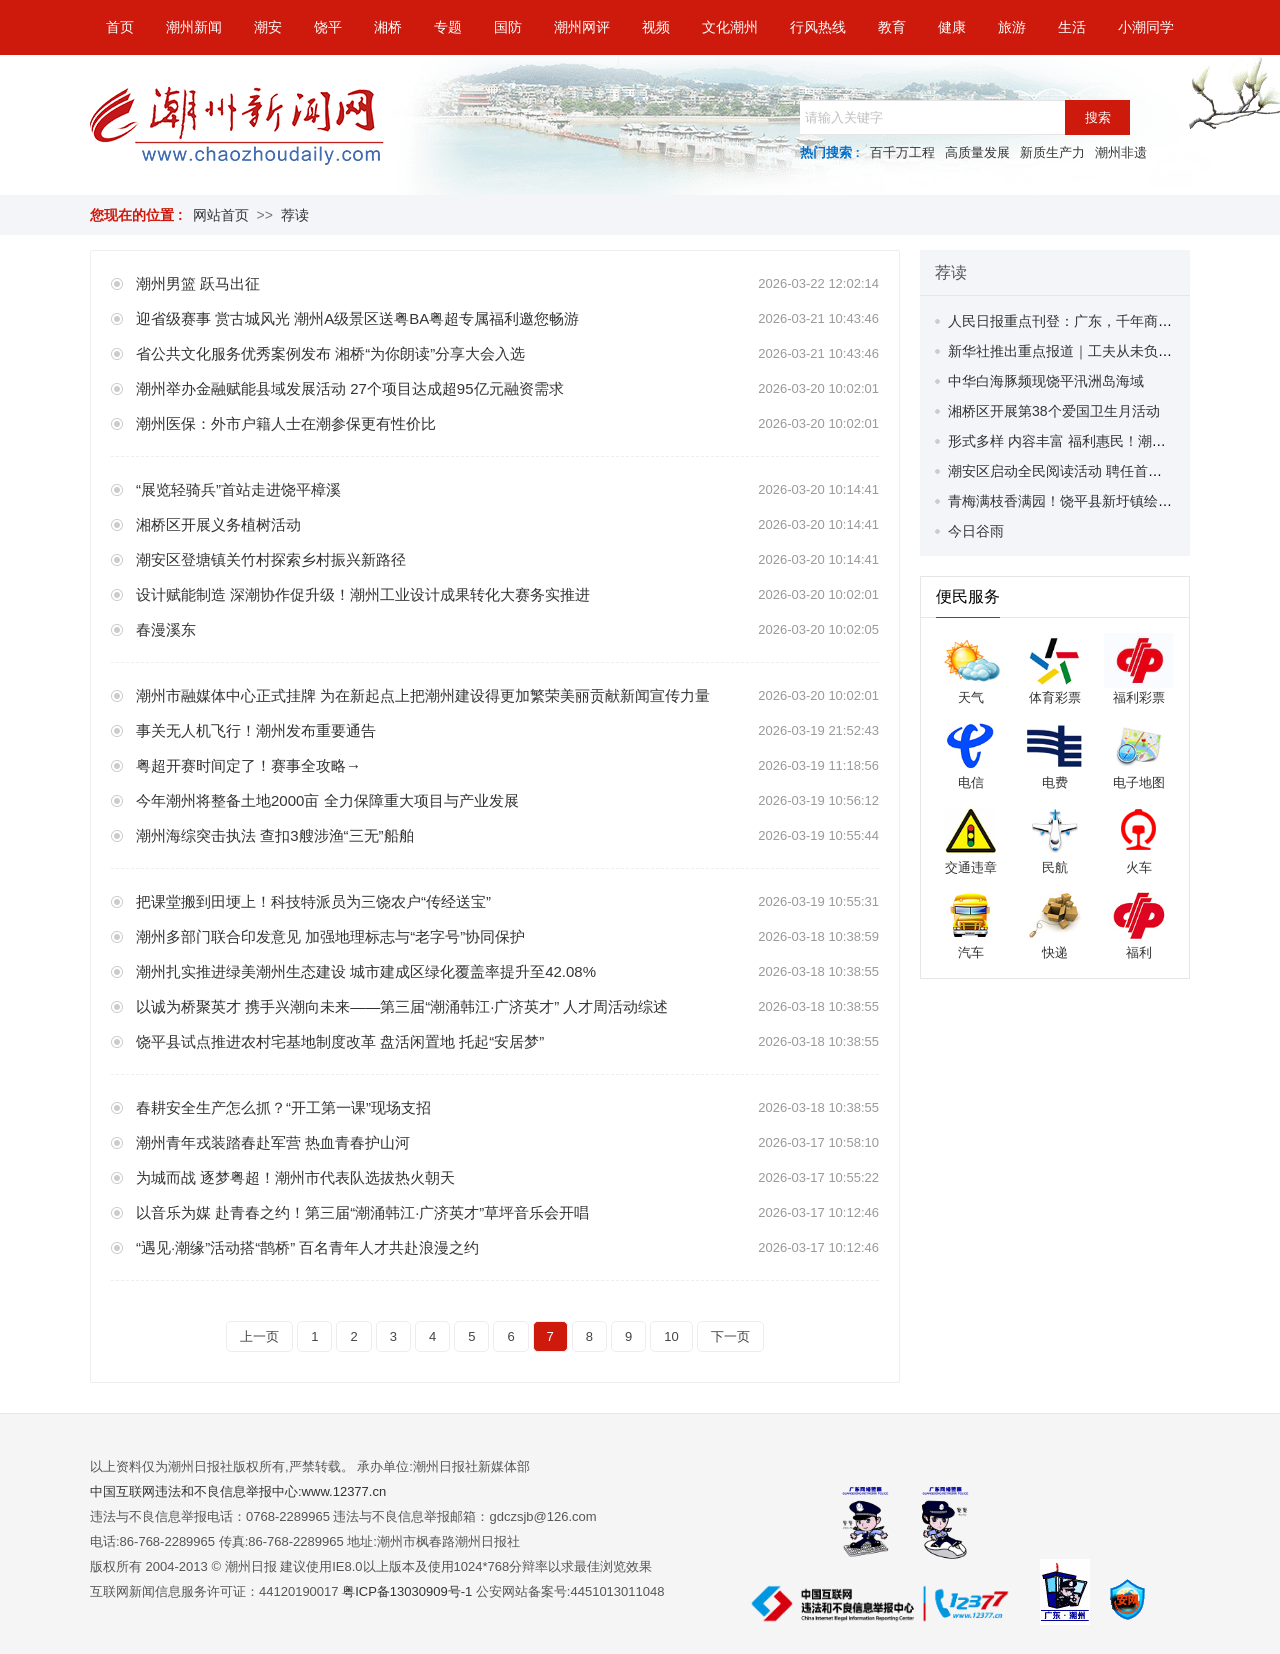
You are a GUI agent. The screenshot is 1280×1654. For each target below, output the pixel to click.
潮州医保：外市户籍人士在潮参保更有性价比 (286, 423)
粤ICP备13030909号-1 (409, 1591)
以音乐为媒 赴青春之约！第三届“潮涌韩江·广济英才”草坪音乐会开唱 (362, 1212)
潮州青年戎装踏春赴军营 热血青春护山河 (273, 1142)
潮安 (268, 27)
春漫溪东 (166, 629)
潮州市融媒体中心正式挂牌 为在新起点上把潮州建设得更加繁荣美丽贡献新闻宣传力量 (423, 695)
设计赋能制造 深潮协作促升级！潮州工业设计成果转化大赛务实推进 (363, 594)
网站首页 (221, 215)
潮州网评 (582, 27)
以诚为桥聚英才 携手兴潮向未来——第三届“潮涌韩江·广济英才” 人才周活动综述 (402, 1006)
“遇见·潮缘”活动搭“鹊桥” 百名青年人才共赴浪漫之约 (307, 1247)
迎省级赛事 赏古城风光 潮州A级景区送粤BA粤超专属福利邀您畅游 (357, 318)
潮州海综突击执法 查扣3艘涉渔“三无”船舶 (275, 835)
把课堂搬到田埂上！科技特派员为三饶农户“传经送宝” (313, 901)
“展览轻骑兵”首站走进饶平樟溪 (238, 489)
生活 (1072, 27)
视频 (656, 27)
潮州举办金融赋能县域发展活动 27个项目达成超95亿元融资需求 (350, 388)
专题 (448, 27)
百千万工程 (902, 152)
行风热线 (818, 27)
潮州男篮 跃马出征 (198, 283)
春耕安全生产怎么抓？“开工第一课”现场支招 (283, 1107)
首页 (120, 27)
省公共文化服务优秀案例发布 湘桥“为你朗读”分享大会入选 (330, 353)
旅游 (1012, 27)
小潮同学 (1146, 27)
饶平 (328, 27)
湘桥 (388, 27)
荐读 (295, 215)
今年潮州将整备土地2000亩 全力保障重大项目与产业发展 (327, 800)
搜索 (1098, 117)
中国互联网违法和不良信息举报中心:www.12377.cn (238, 1491)
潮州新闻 (194, 27)
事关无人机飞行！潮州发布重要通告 (256, 730)
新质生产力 (1052, 152)
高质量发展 (977, 152)
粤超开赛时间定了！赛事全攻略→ (248, 765)
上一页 (259, 1336)
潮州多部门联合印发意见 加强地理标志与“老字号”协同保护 (330, 936)
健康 (952, 27)
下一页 (730, 1336)
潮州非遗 (1121, 152)
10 (671, 1336)
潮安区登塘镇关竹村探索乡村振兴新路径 (271, 559)
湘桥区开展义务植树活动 (218, 524)
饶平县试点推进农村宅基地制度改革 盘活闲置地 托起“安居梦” (340, 1041)
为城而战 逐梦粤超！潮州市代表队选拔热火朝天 (295, 1177)
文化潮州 (730, 27)
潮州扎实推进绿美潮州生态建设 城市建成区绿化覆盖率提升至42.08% (366, 971)
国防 (508, 27)
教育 (892, 27)
